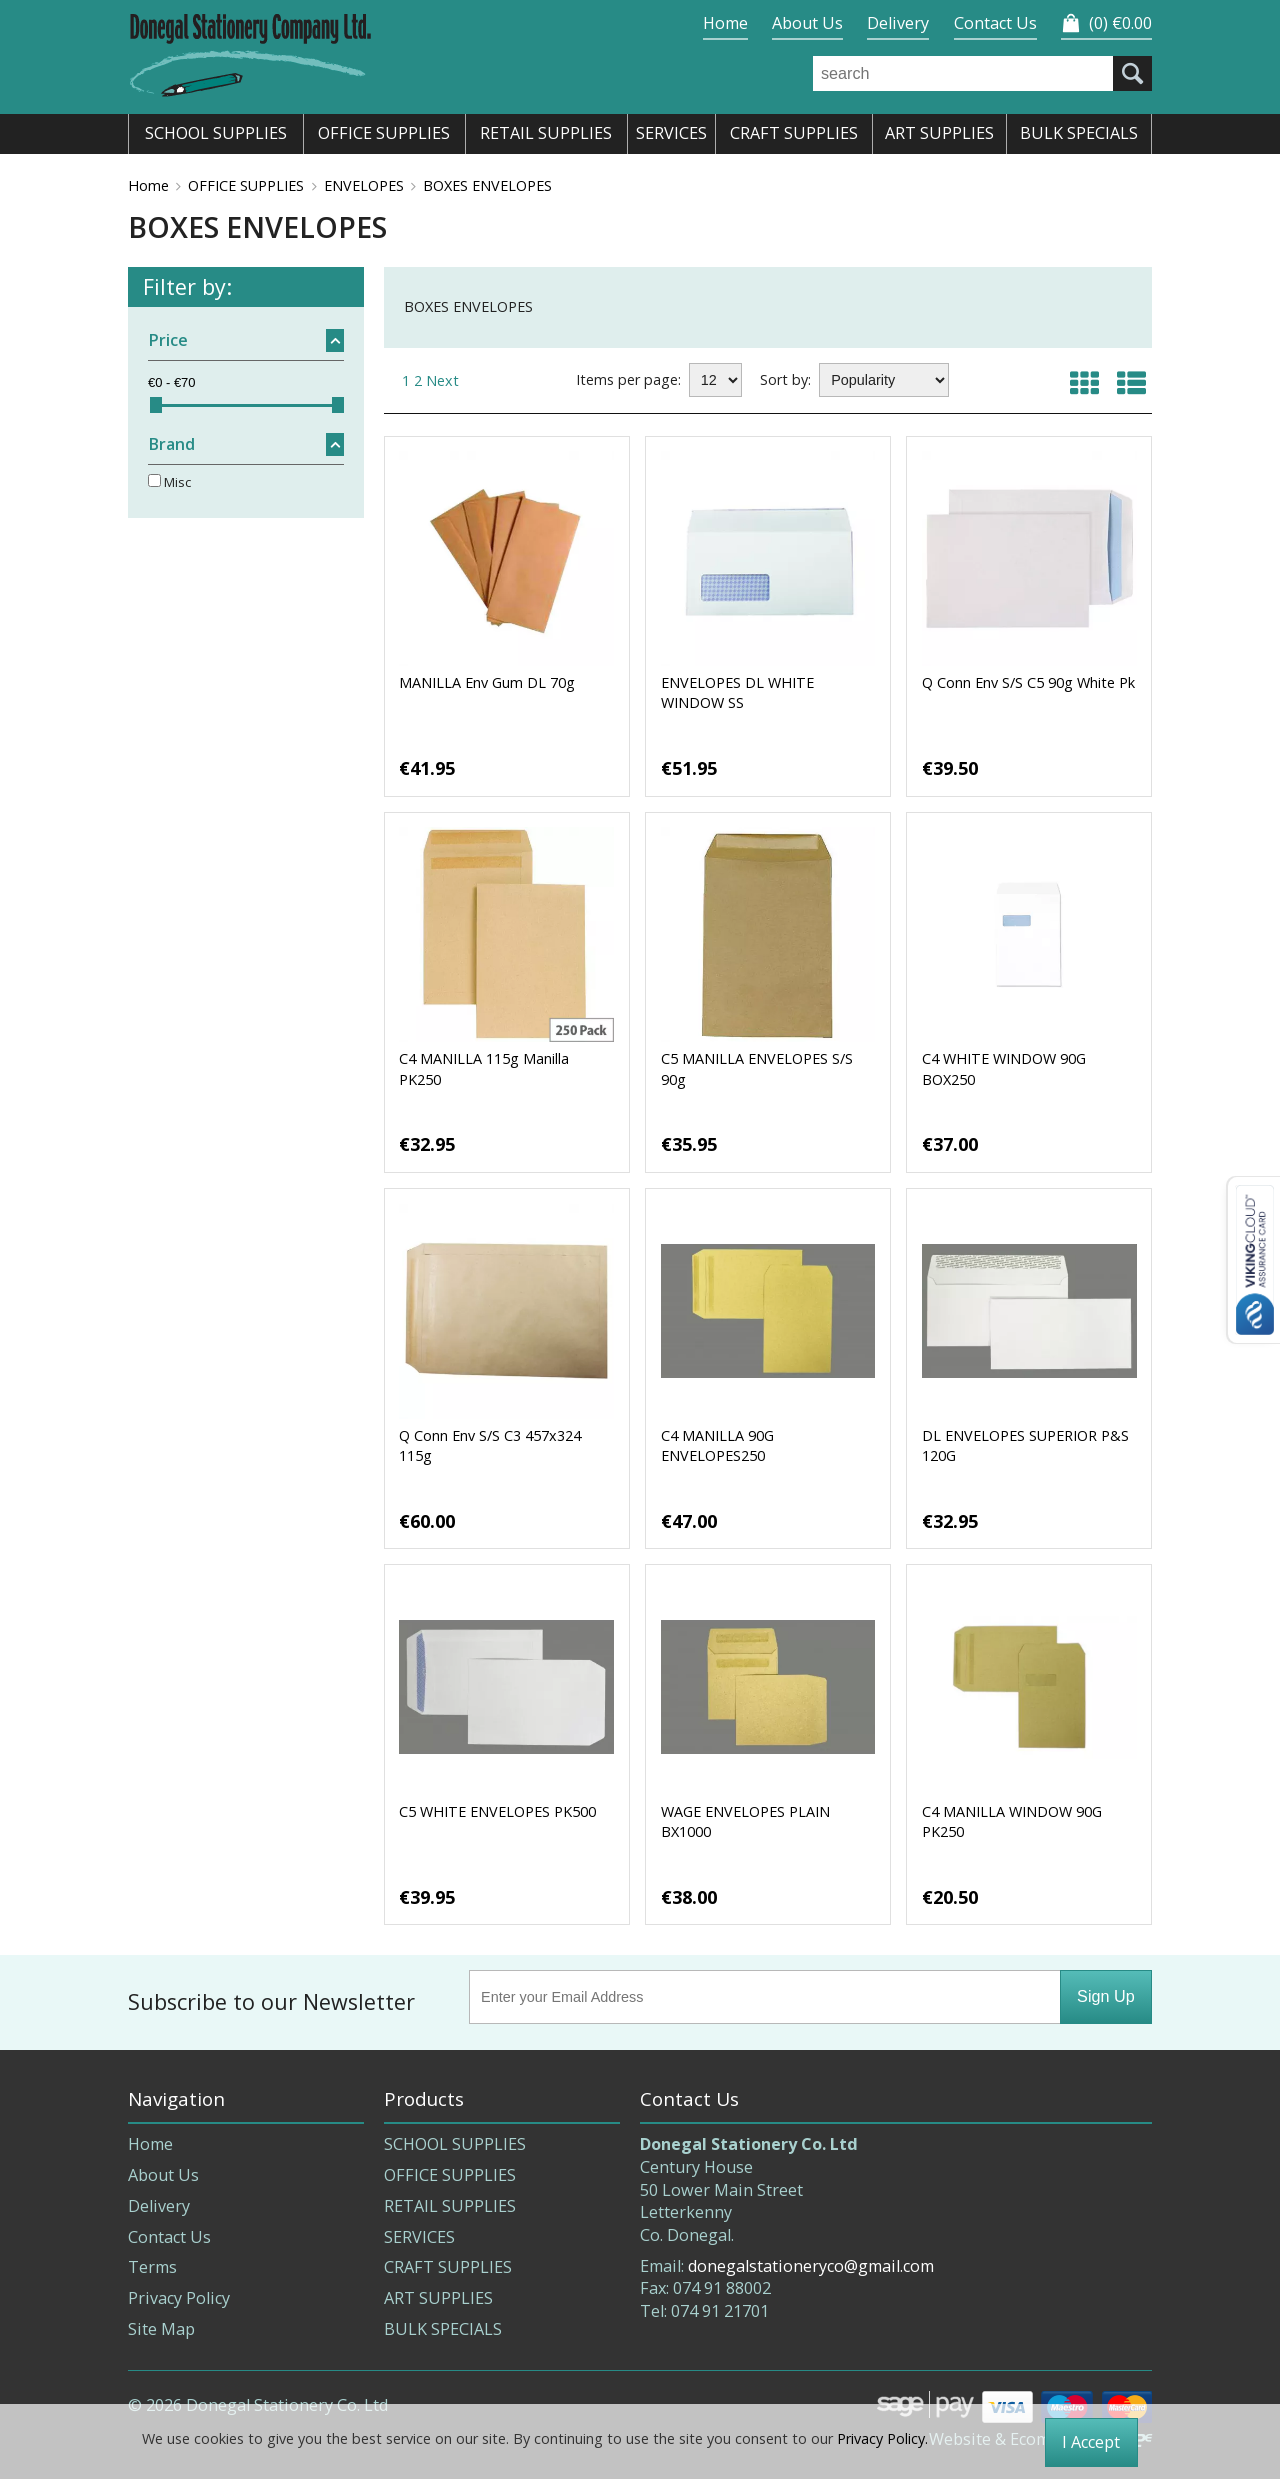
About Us (807, 23)
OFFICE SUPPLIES (246, 185)
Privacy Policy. (882, 2438)
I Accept (1091, 2442)
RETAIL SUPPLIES (450, 2206)
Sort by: (785, 379)
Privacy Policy (179, 2298)
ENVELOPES (364, 185)
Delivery (898, 23)
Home (725, 23)
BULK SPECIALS (443, 2329)
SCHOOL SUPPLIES (455, 2144)
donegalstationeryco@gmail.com (811, 2266)
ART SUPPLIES (438, 2298)
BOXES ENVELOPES (487, 185)
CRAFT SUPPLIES (448, 2267)
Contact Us (995, 23)
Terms (152, 2267)
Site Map (161, 2329)
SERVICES (419, 2237)
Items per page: (628, 379)
